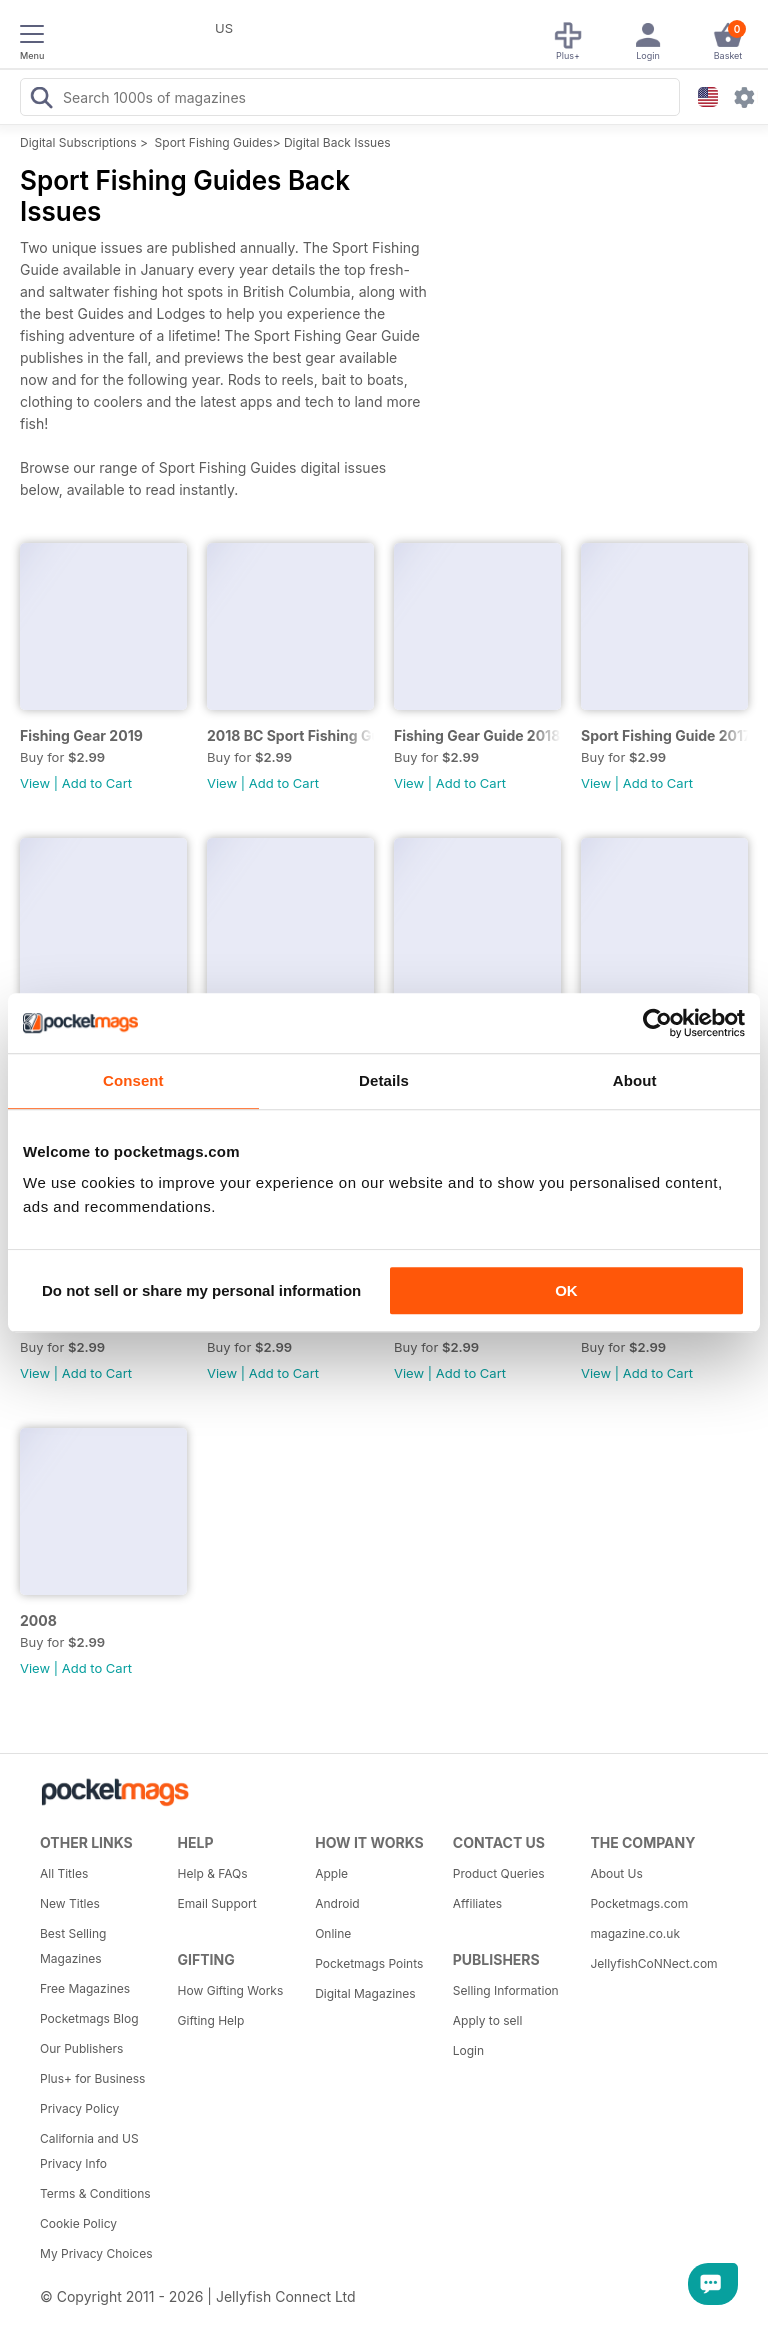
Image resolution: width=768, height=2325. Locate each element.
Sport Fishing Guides (214, 142)
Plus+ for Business (92, 2078)
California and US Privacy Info (89, 2151)
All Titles (64, 1873)
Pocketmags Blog (89, 2018)
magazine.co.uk (635, 1933)
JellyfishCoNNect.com (652, 1963)
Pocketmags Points (369, 1963)
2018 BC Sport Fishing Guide (290, 735)
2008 (38, 1620)
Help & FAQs (213, 1873)
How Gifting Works (231, 1990)
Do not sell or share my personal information (201, 1290)
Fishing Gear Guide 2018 (477, 735)
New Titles (70, 1903)
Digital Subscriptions (78, 142)
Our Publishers (81, 2048)
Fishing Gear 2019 (81, 735)
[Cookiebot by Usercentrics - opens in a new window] (657, 1023)
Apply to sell (488, 2020)
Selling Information (506, 1990)
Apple (331, 1873)
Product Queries (499, 1873)
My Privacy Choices (96, 2253)
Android (337, 1903)
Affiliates (477, 1903)
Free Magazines (85, 1988)
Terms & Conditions (95, 2193)
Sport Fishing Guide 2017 (664, 735)
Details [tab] (384, 1080)
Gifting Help (211, 2020)
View (35, 783)
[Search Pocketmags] (41, 100)
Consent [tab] (133, 1080)
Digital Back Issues (337, 142)
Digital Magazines (365, 1993)
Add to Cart (97, 783)
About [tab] (635, 1080)
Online (333, 1933)
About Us (616, 1873)
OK (566, 1290)
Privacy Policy (79, 2108)
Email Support (217, 1903)
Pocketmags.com (639, 1903)
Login (468, 2050)
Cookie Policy (78, 2223)
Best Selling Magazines (73, 1946)
